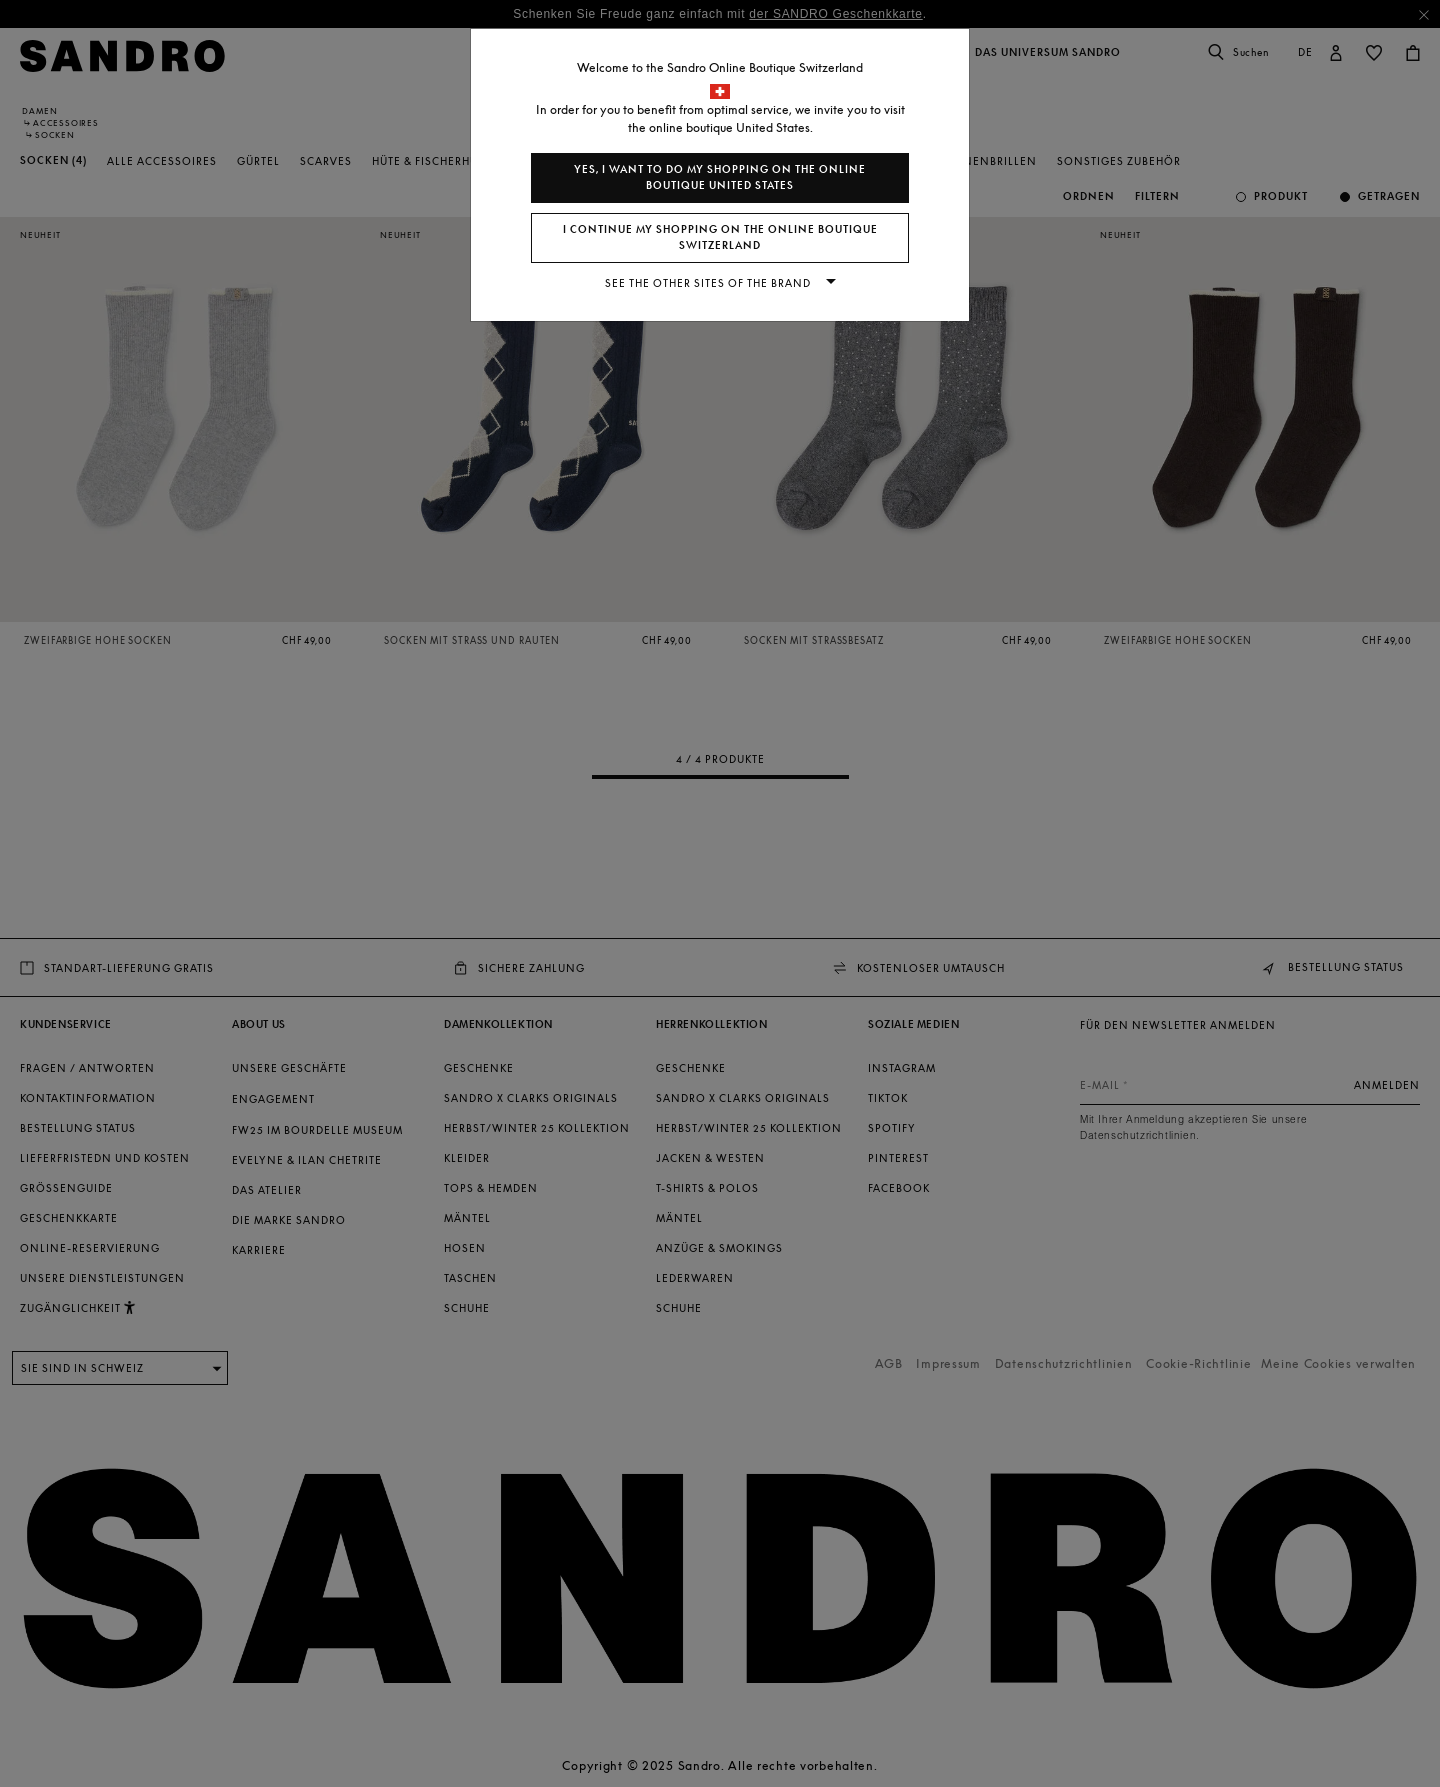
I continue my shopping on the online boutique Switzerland (720, 237)
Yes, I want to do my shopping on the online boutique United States (720, 177)
